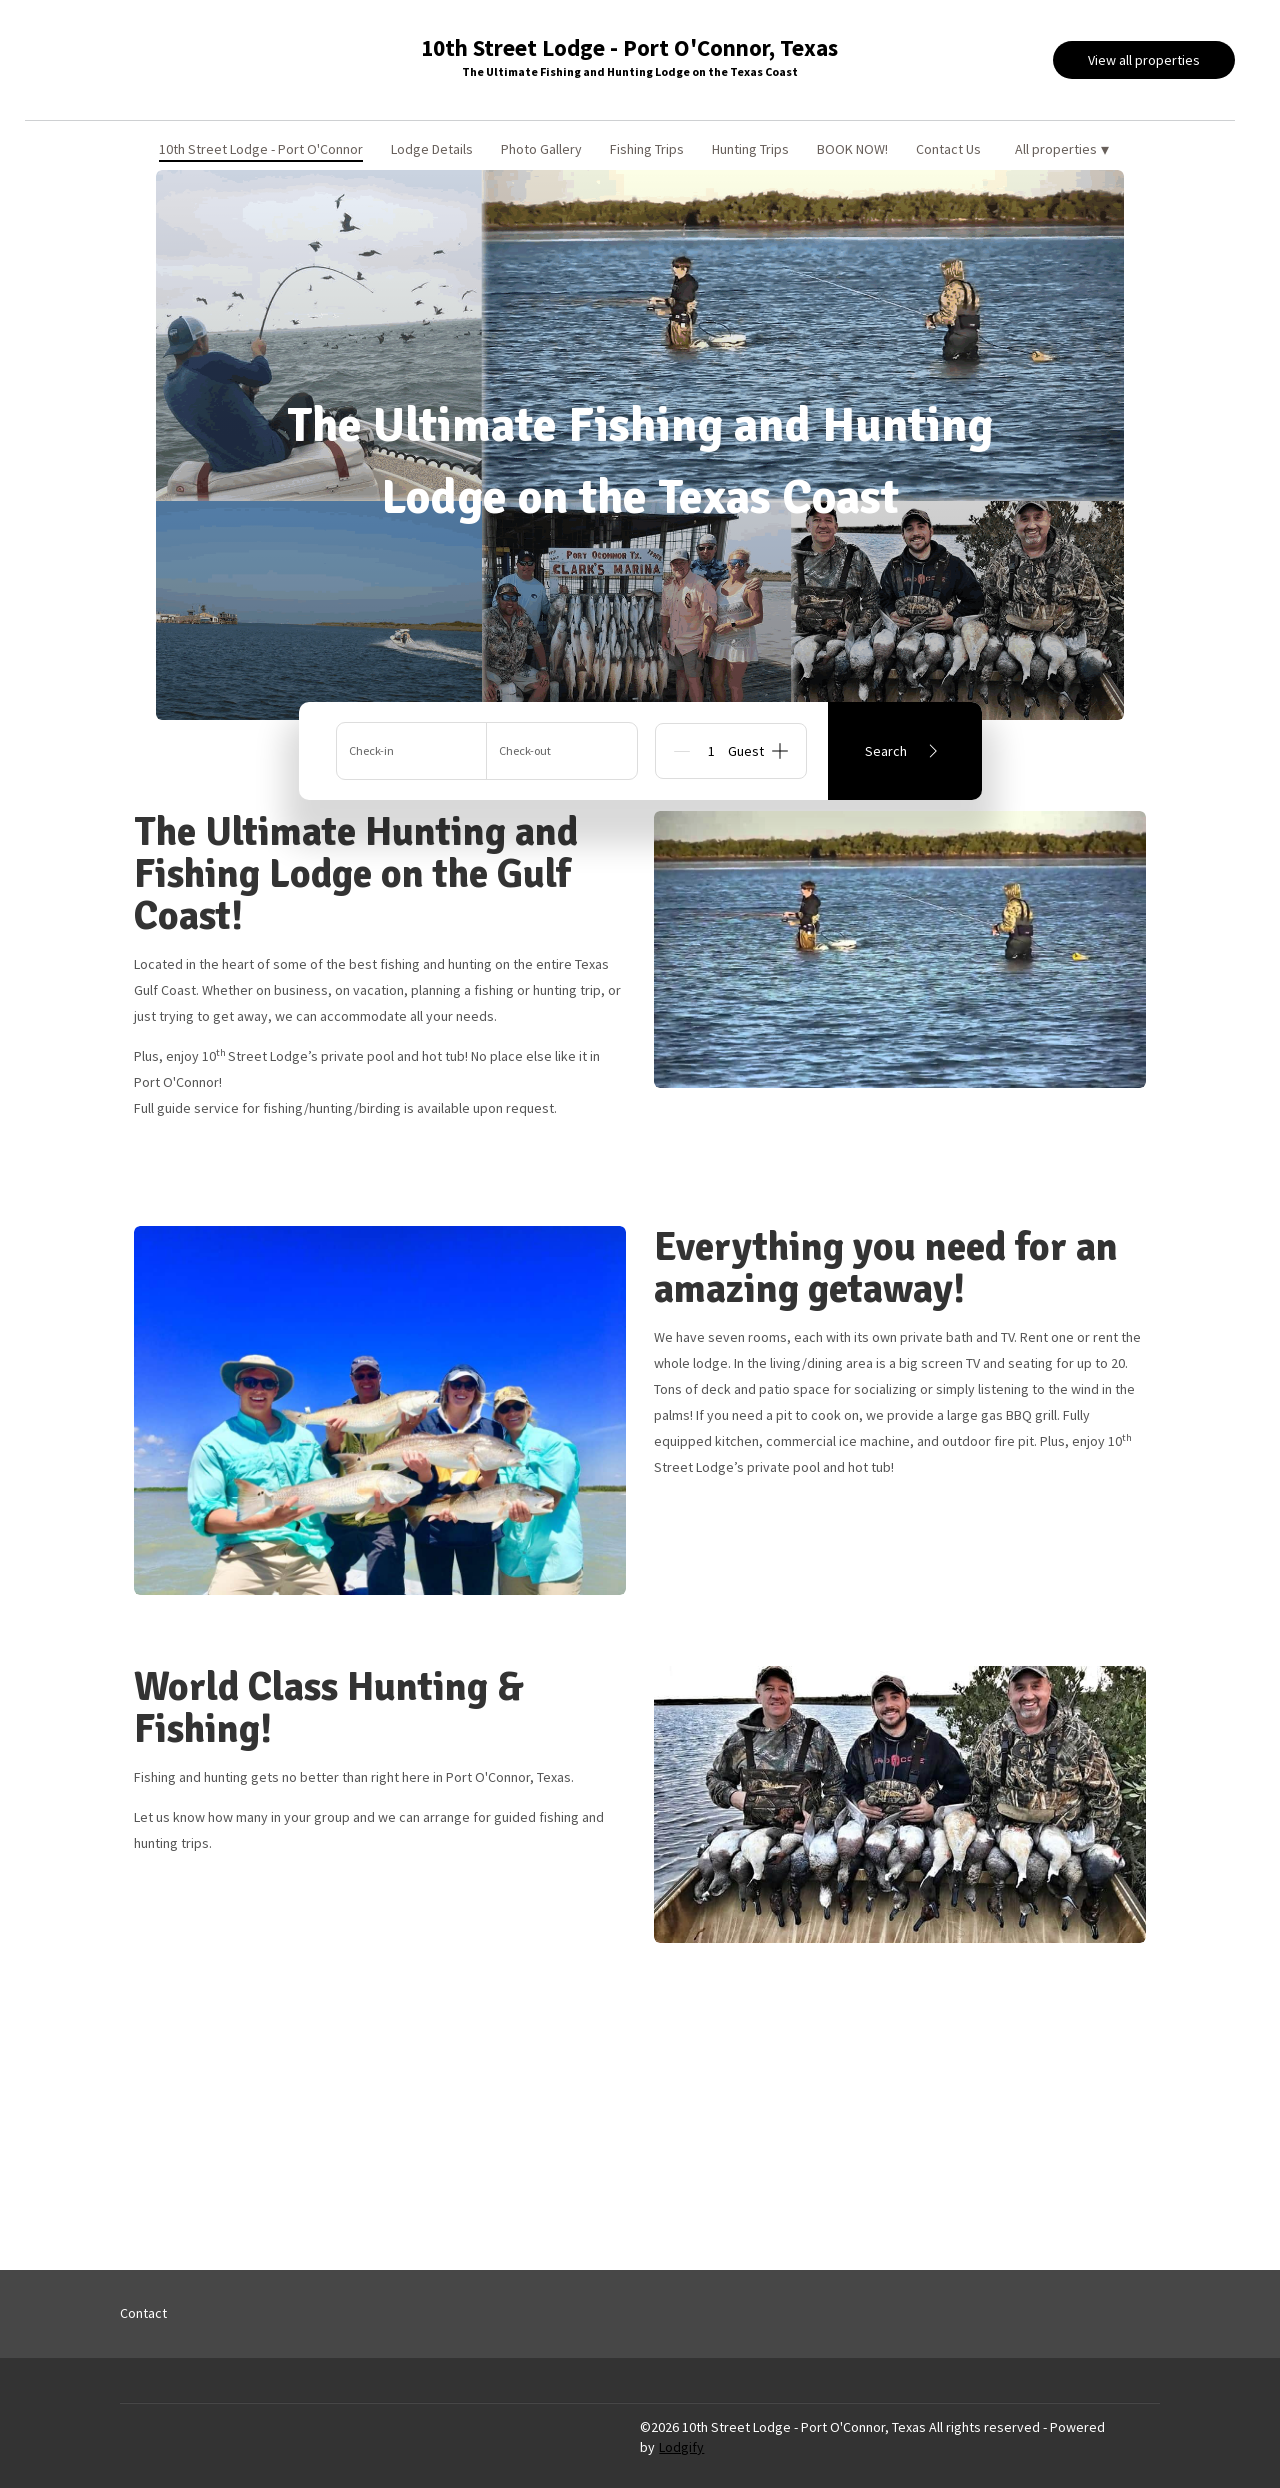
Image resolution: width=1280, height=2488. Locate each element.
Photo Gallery (541, 149)
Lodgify (681, 2447)
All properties (1062, 149)
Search (905, 751)
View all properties (1144, 60)
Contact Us (948, 149)
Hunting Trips (750, 149)
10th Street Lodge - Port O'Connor (261, 149)
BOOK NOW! (852, 149)
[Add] (780, 751)
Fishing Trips (647, 149)
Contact (143, 2313)
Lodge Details (432, 149)
